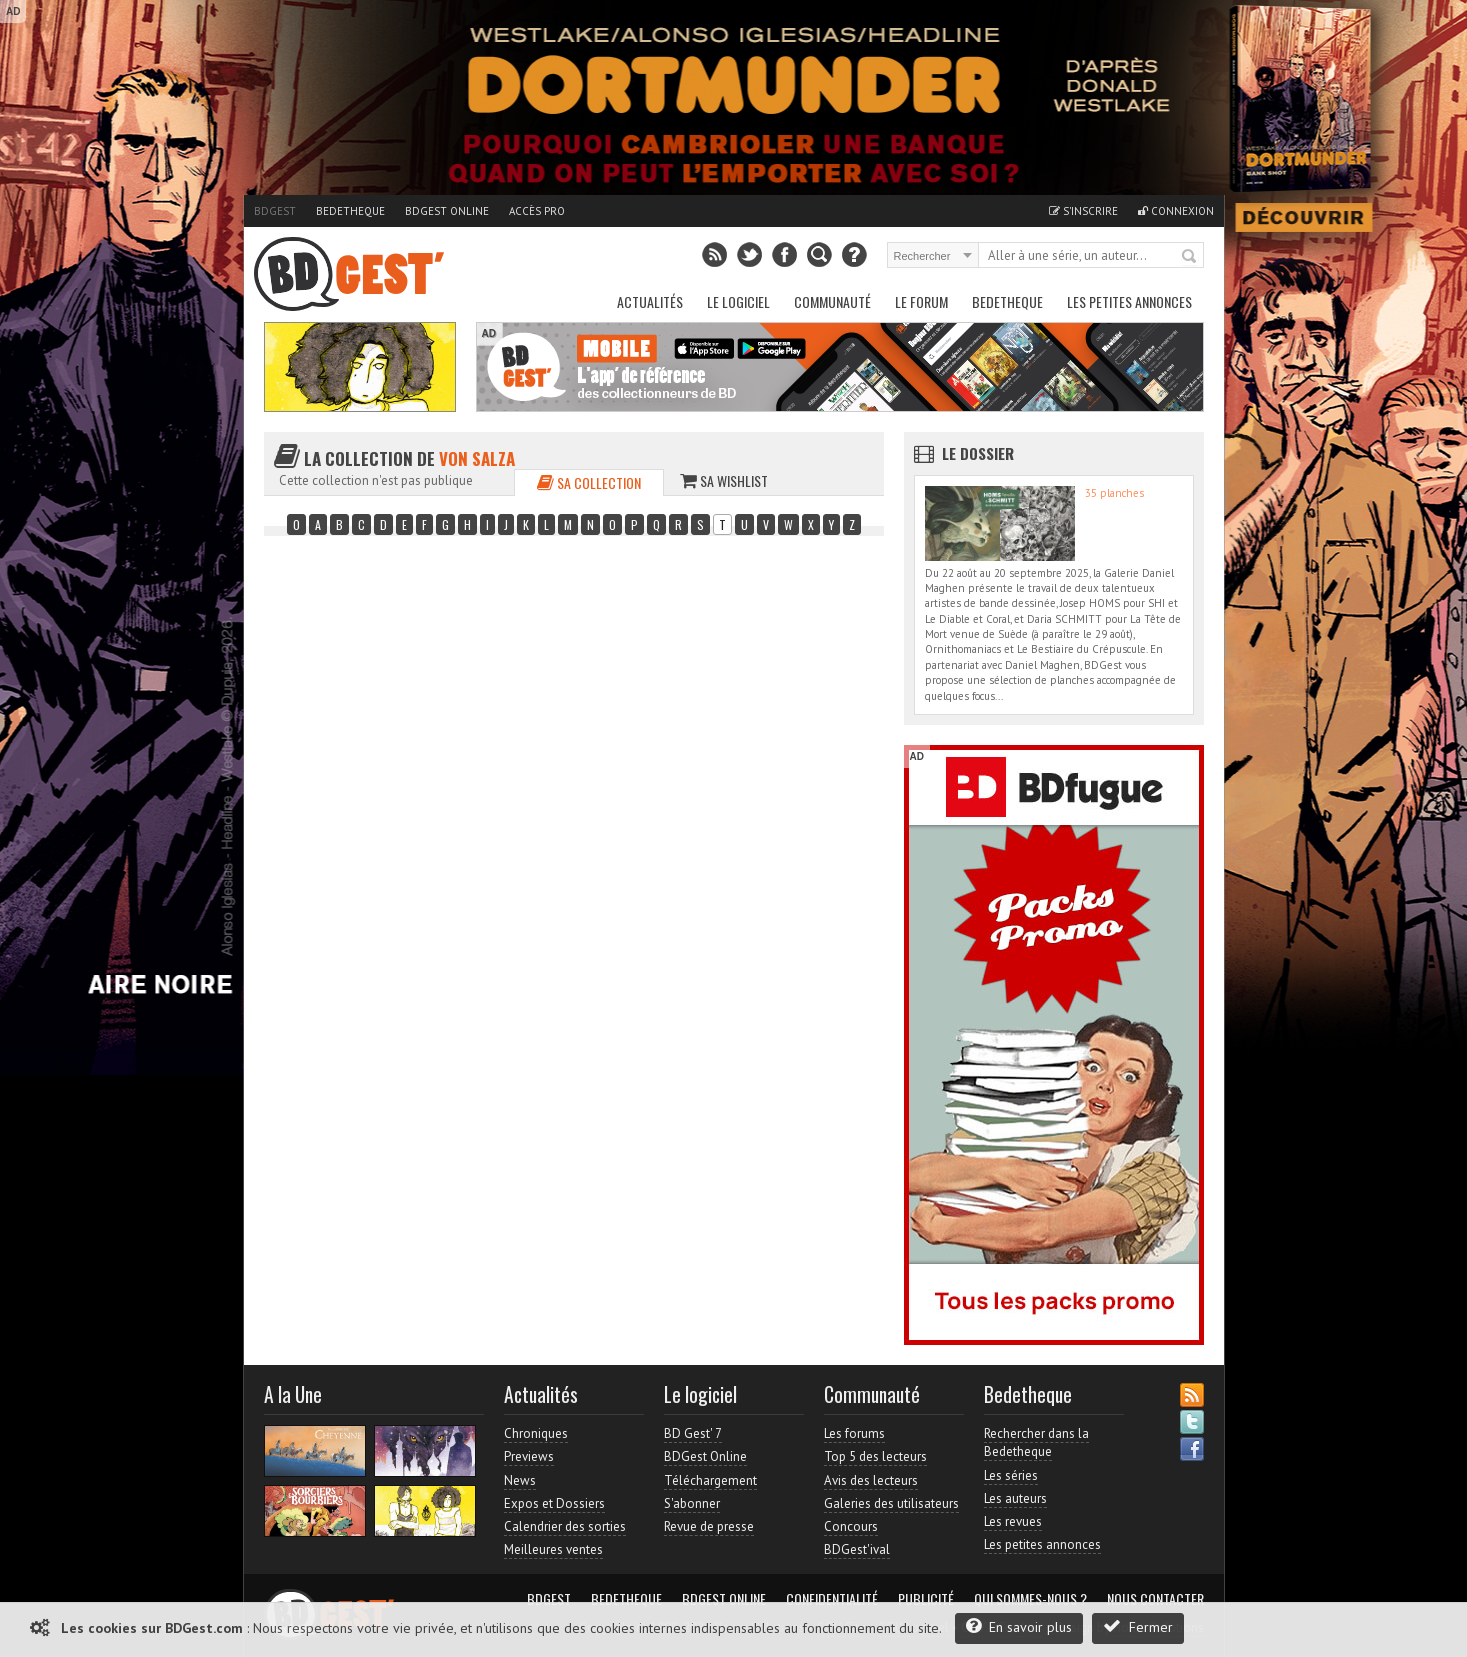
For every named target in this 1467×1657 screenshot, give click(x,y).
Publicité (926, 1599)
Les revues (1013, 1521)
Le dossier (978, 453)
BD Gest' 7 (693, 1433)
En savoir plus (1019, 1626)
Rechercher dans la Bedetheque (1036, 1442)
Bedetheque (350, 211)
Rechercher (1190, 257)
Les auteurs (1015, 1498)
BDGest (275, 211)
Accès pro (537, 211)
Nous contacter (1155, 1599)
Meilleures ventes (553, 1549)
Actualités (650, 301)
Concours (851, 1526)
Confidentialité (832, 1599)
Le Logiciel (738, 301)
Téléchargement (710, 1480)
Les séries (1011, 1475)
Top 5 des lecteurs (875, 1456)
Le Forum (921, 301)
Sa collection (589, 482)
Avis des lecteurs (871, 1480)
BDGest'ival (857, 1549)
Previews (529, 1456)
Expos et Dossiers (554, 1503)
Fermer (1138, 1626)
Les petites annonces (1129, 301)
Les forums (854, 1433)
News (520, 1480)
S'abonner (692, 1503)
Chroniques (536, 1433)
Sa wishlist (724, 480)
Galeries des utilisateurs (891, 1503)
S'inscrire (1083, 211)
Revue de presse (709, 1526)
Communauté (832, 301)
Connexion (1176, 211)
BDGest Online (447, 211)
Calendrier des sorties (565, 1526)
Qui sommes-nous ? (1030, 1599)
